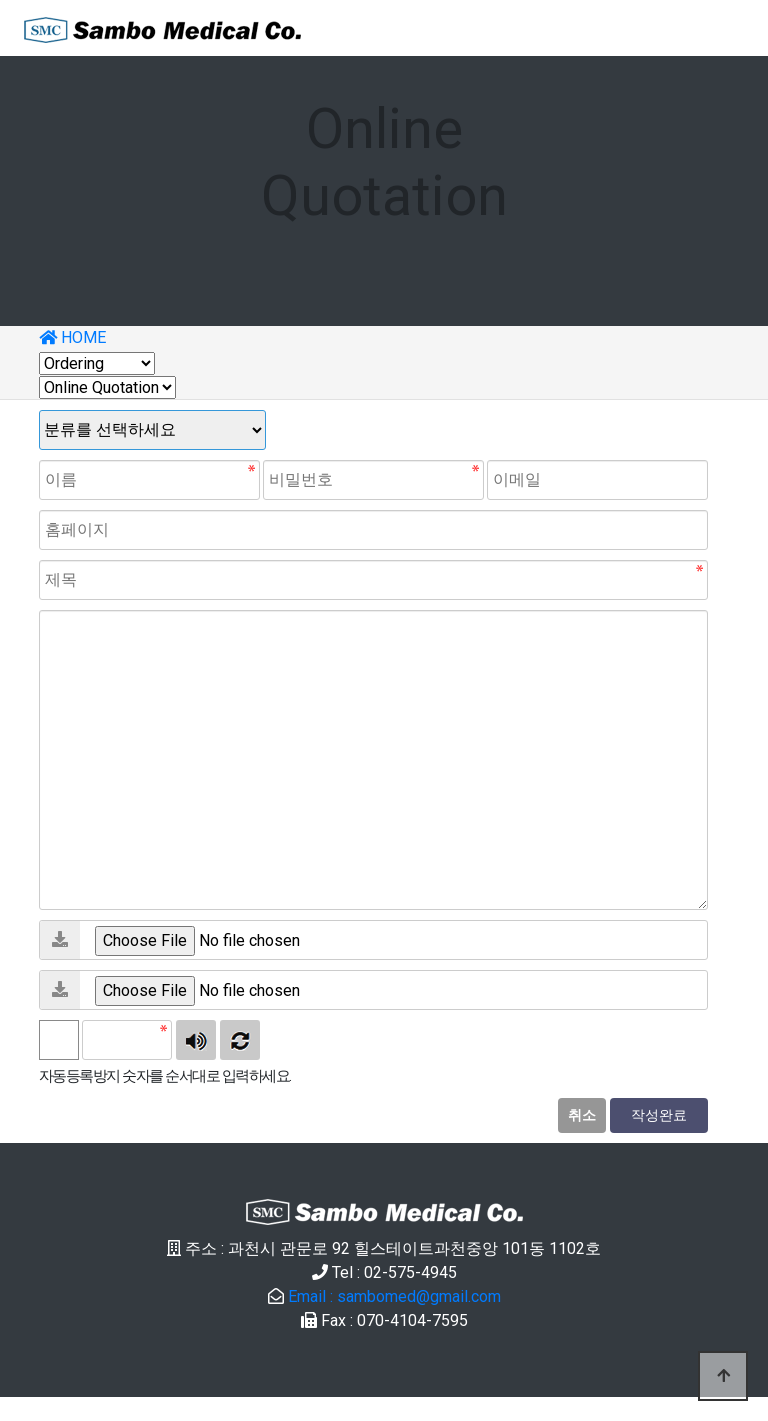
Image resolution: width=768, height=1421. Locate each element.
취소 (582, 1115)
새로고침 (240, 1040)
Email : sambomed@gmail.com (394, 1296)
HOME (72, 337)
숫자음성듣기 (196, 1040)
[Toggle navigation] (716, 28)
